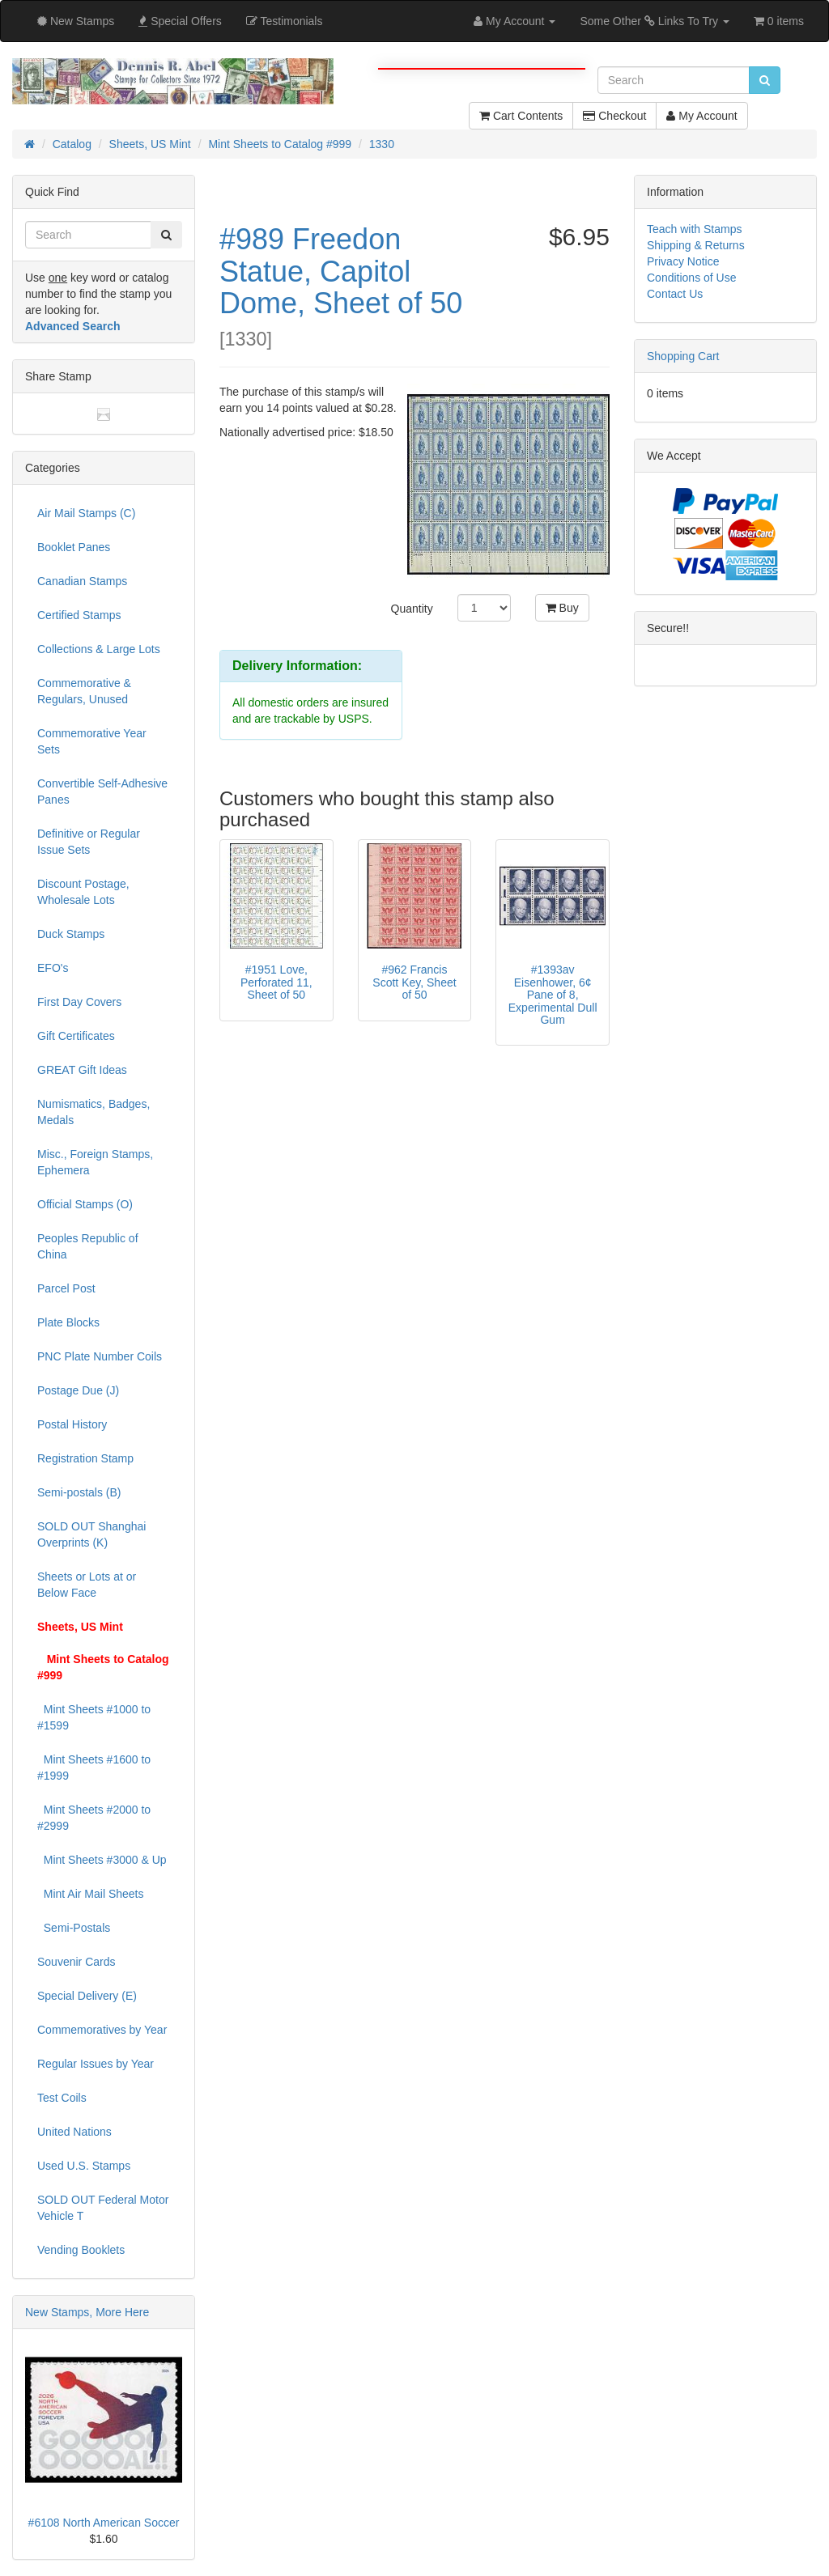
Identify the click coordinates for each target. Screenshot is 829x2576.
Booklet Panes (73, 547)
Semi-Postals (73, 1927)
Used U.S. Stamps (83, 2165)
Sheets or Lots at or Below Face (86, 1584)
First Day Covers (79, 1001)
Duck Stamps (70, 933)
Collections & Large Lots (98, 649)
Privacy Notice (683, 261)
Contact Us (675, 293)
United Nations (74, 2131)
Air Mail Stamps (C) (86, 513)
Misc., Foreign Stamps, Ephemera (95, 1162)
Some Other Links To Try (654, 21)
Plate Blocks (68, 1322)
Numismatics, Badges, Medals (93, 1112)
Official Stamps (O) (85, 1204)
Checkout (614, 115)
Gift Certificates (76, 1035)
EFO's (52, 967)
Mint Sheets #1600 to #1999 (94, 1767)
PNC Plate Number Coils (99, 1356)
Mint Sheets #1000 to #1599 (94, 1717)
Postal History (72, 1424)
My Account (701, 115)
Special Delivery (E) (87, 1995)
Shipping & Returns (696, 245)
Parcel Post (66, 1288)
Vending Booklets (81, 2249)
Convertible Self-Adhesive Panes (102, 791)
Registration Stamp (85, 1458)
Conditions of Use (692, 277)
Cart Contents (521, 115)
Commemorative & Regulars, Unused (84, 691)
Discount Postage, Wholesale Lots (83, 891)
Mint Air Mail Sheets (90, 1893)
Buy (562, 607)
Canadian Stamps (82, 581)
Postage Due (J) (78, 1390)
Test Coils (62, 2097)
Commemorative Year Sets (92, 741)
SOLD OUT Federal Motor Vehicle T (102, 2207)
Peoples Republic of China (87, 1246)
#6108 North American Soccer (104, 2522)
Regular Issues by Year (95, 2063)
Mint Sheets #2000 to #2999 (94, 1817)
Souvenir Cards (76, 1961)
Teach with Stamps (694, 229)
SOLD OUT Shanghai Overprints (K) (91, 1534)
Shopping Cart (683, 356)
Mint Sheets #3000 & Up (102, 1859)
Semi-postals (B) (79, 1492)
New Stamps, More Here (87, 2312)
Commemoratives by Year (102, 2029)
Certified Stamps (79, 615)
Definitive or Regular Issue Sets (88, 841)
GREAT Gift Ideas (82, 1069)
